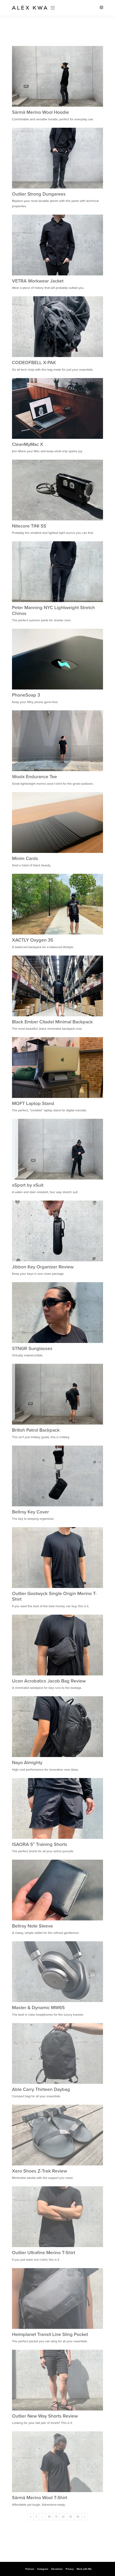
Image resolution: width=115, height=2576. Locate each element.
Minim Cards (25, 858)
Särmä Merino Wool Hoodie (40, 112)
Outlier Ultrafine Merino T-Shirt (43, 2253)
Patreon (29, 2569)
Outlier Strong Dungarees (39, 194)
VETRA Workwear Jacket (37, 281)
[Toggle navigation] (53, 7)
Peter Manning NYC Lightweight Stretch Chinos (53, 610)
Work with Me (84, 2569)
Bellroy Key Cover (30, 1512)
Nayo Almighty (27, 1763)
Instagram (42, 2569)
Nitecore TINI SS (29, 526)
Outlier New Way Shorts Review (45, 2416)
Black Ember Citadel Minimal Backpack (52, 1022)
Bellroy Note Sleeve (32, 1926)
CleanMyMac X (27, 444)
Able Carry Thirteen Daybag (41, 2089)
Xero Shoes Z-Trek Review (39, 2171)
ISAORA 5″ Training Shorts (39, 1844)
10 (49, 2517)
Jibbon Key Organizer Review (43, 1267)
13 (70, 2517)
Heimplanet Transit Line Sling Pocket (50, 2334)
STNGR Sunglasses (32, 1348)
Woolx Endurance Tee (34, 777)
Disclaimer (57, 2569)
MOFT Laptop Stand (33, 1103)
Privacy (70, 2569)
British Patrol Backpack (36, 1430)
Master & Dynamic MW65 (38, 2008)
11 (56, 2517)
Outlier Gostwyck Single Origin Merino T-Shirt (54, 1596)
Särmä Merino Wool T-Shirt (39, 2498)
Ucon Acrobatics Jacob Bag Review (49, 1681)
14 (77, 2517)
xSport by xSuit (27, 1185)
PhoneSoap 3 (26, 695)
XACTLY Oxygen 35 (32, 940)
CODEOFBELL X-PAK (34, 363)
